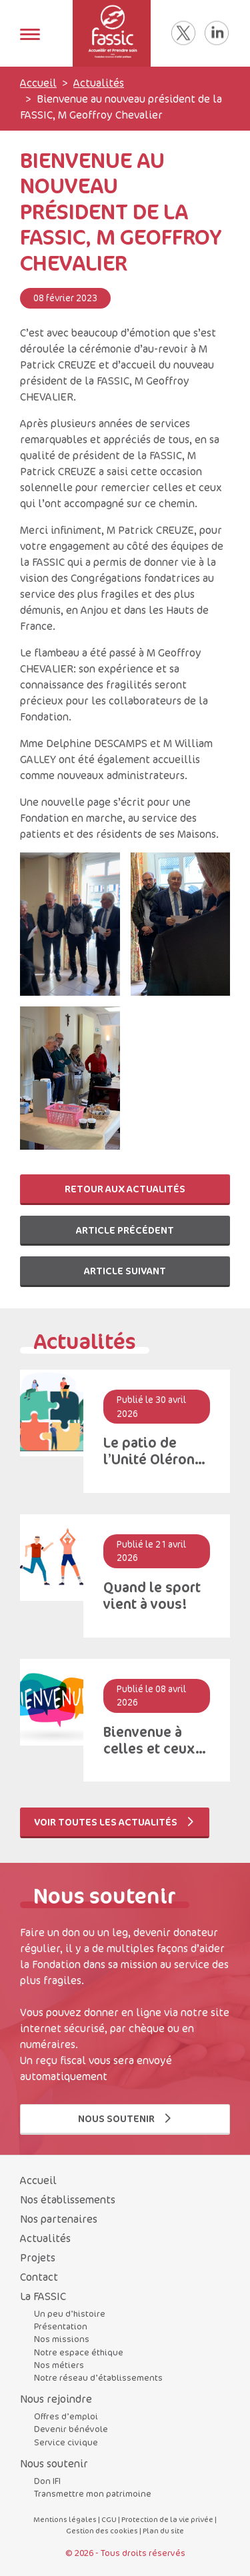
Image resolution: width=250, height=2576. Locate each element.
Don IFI (47, 2481)
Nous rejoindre (56, 2398)
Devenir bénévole (71, 2429)
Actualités (98, 82)
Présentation (60, 2326)
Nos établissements (67, 2199)
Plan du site (163, 2530)
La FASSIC (43, 2296)
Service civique (66, 2442)
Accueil (38, 82)
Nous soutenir (125, 2118)
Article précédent (125, 1230)
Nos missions (61, 2339)
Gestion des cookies (102, 2530)
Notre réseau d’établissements (98, 2377)
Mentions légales (65, 2519)
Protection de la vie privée (167, 2519)
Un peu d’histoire (69, 2313)
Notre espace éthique (78, 2352)
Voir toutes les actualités (114, 1822)
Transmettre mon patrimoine (92, 2493)
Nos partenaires (58, 2218)
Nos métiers (59, 2365)
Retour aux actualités (125, 1188)
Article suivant (125, 1270)
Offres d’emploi (66, 2416)
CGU (109, 2519)
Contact (39, 2276)
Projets (37, 2257)
